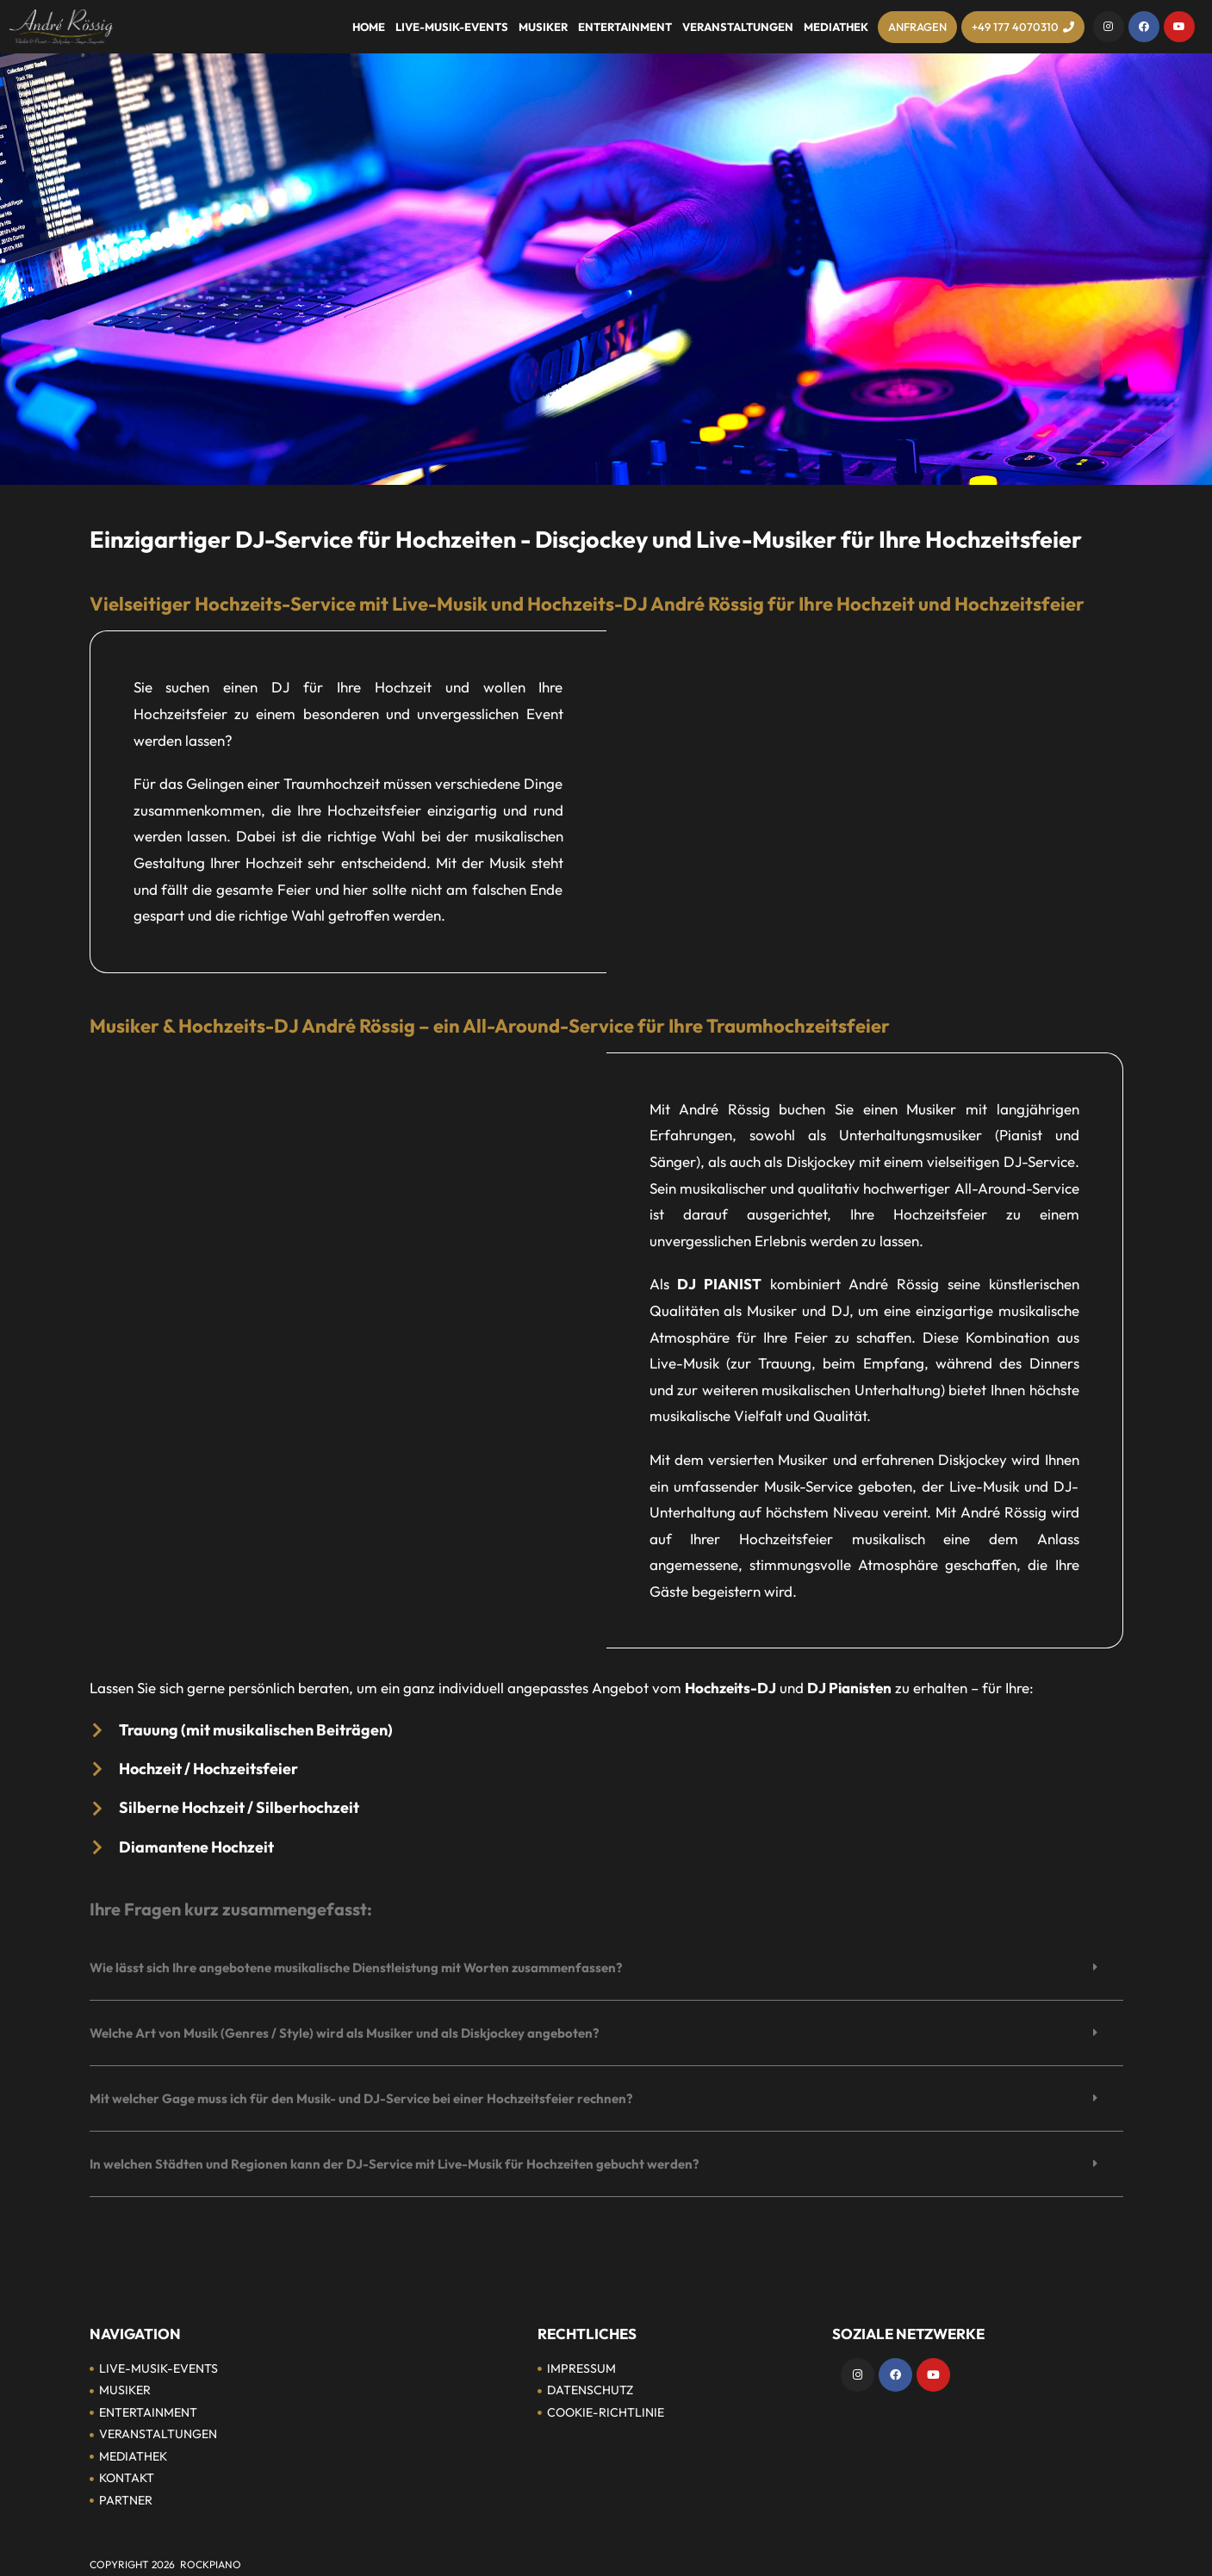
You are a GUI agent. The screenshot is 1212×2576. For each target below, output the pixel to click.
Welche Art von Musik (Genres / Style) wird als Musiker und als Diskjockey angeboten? (344, 2033)
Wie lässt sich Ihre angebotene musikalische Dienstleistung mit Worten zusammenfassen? (356, 1967)
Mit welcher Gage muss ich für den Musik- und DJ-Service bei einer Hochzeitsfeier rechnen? (361, 2098)
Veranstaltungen (737, 27)
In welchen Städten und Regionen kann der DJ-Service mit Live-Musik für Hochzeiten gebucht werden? (394, 2164)
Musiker (543, 27)
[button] (606, 1968)
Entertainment (625, 27)
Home (368, 27)
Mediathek (836, 27)
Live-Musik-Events (451, 27)
